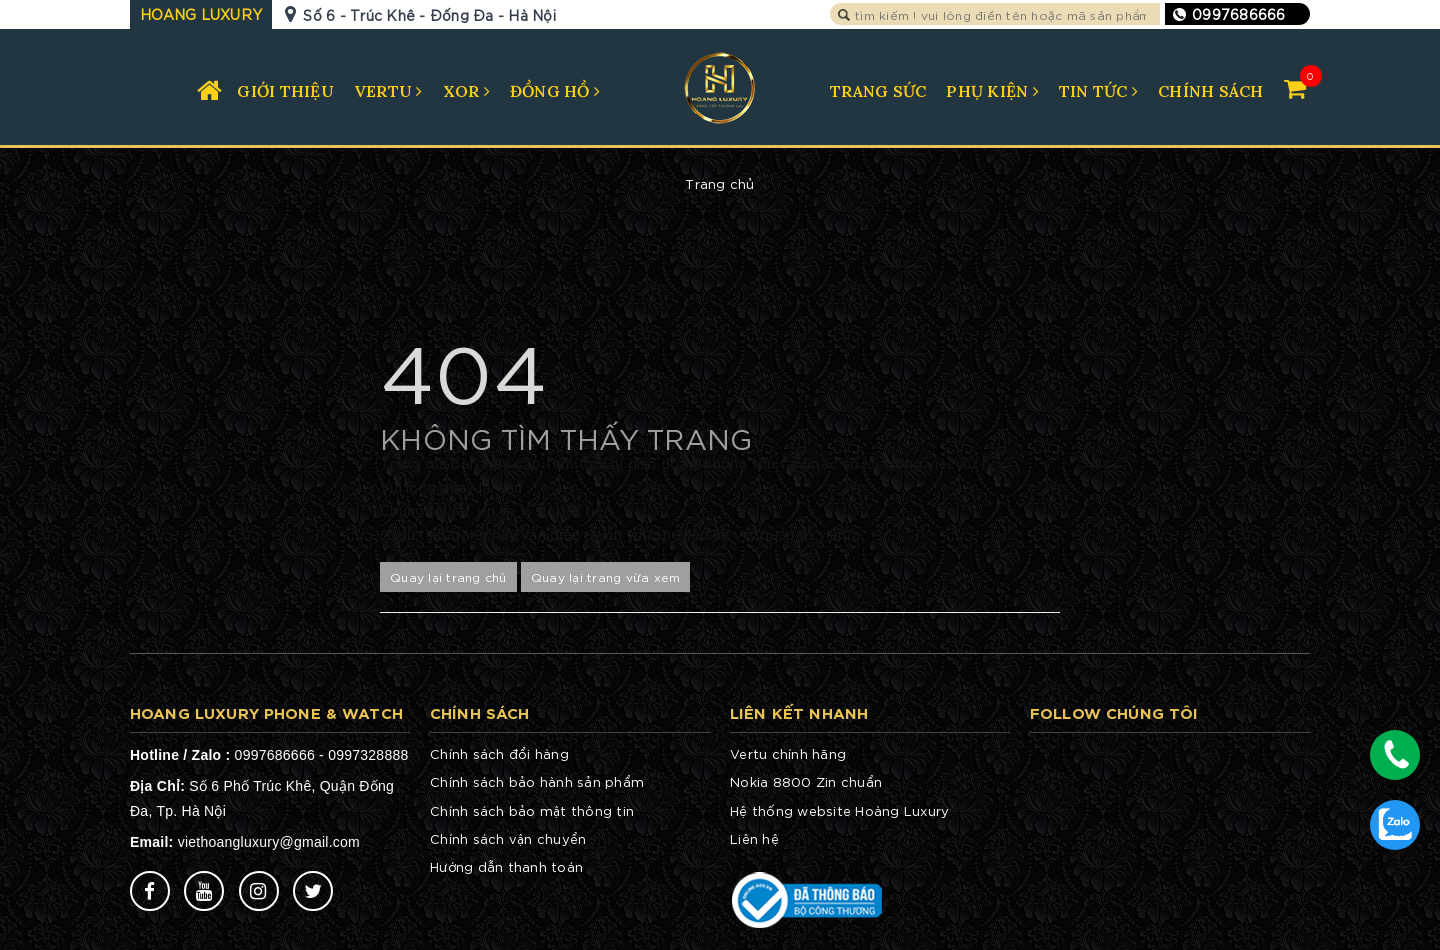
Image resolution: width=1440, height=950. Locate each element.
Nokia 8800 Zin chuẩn (806, 781)
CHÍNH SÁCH (1211, 91)
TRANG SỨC (878, 91)
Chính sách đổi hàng (499, 753)
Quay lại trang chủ (448, 576)
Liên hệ (754, 838)
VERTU (388, 91)
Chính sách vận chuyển (508, 838)
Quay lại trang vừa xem (606, 576)
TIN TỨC (1098, 91)
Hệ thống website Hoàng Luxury (839, 810)
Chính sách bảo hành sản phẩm (537, 781)
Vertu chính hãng (788, 753)
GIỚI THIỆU (285, 91)
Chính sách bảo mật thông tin (532, 810)
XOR (466, 91)
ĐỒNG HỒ (555, 91)
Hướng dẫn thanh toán (506, 866)
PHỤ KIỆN (992, 91)
